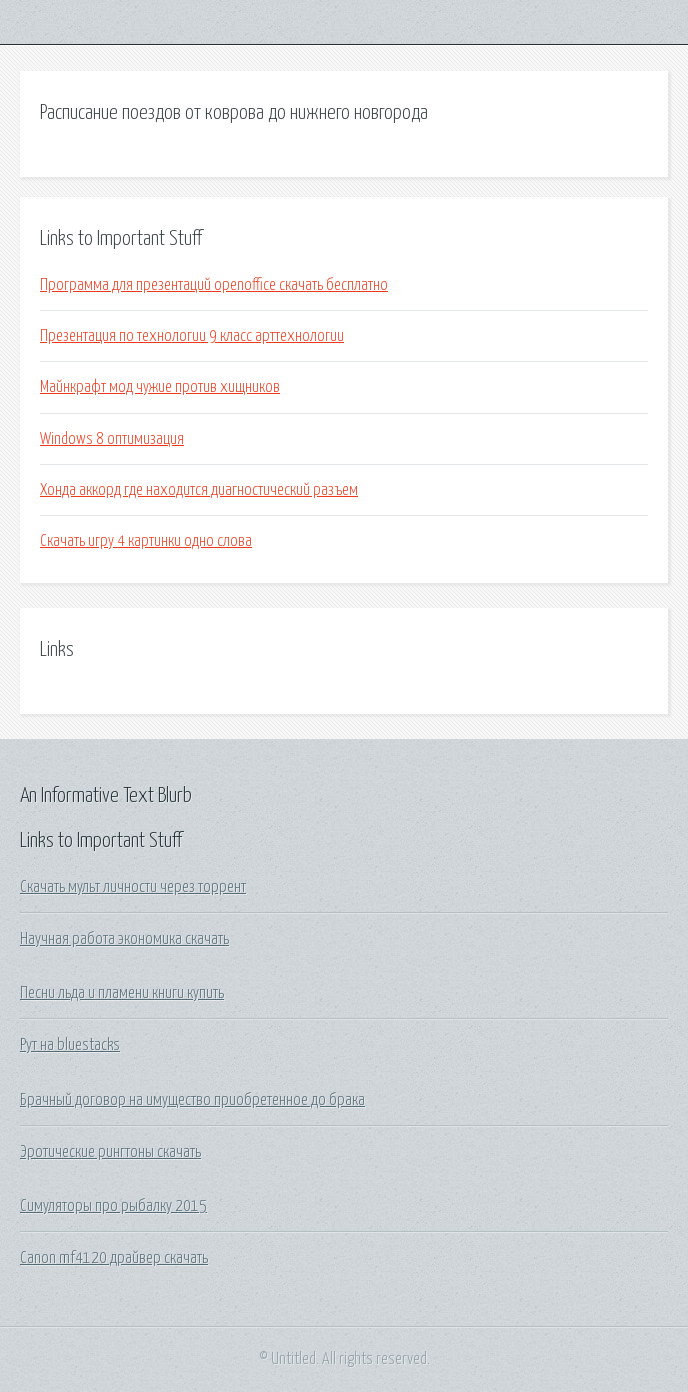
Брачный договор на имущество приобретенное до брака (192, 1100)
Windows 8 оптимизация (112, 439)
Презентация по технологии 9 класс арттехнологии (192, 336)
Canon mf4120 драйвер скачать (114, 1258)
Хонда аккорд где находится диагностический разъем (199, 490)
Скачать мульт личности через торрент (133, 887)
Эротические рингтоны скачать (110, 1152)
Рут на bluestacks (70, 1045)
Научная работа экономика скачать (124, 939)
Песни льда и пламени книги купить (122, 993)
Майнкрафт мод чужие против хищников (160, 387)
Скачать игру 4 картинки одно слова (146, 541)
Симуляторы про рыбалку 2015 (113, 1206)
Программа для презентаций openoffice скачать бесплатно (214, 285)
